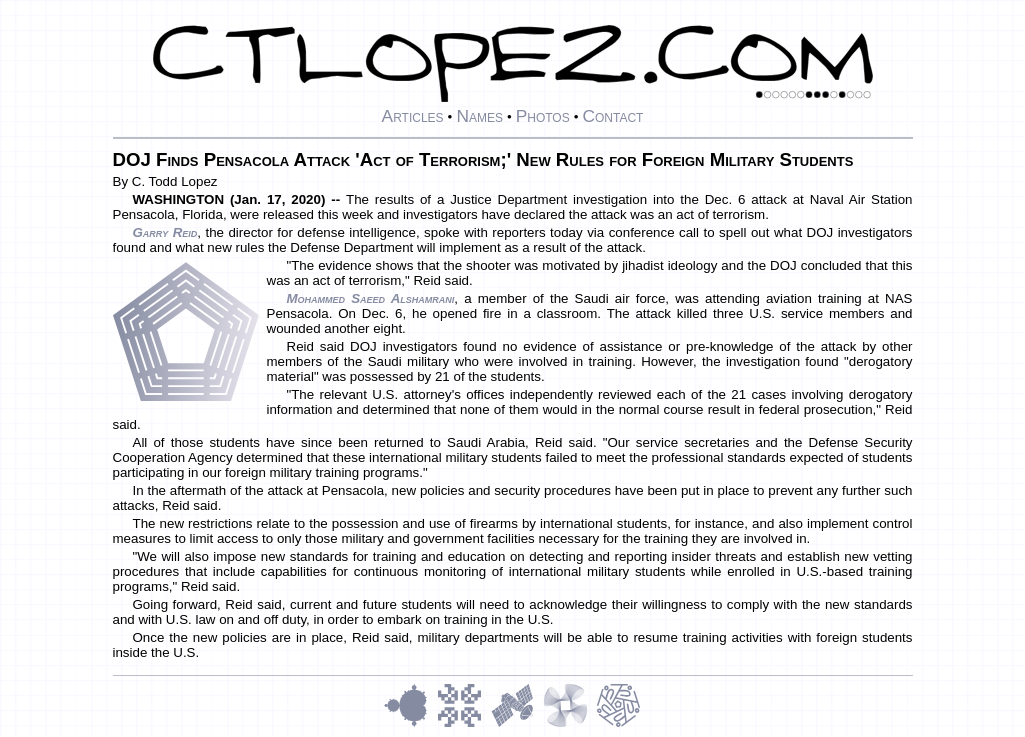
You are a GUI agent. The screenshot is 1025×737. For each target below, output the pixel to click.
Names (479, 116)
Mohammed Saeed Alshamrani (371, 298)
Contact (612, 116)
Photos (543, 116)
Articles (413, 116)
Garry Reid (165, 232)
